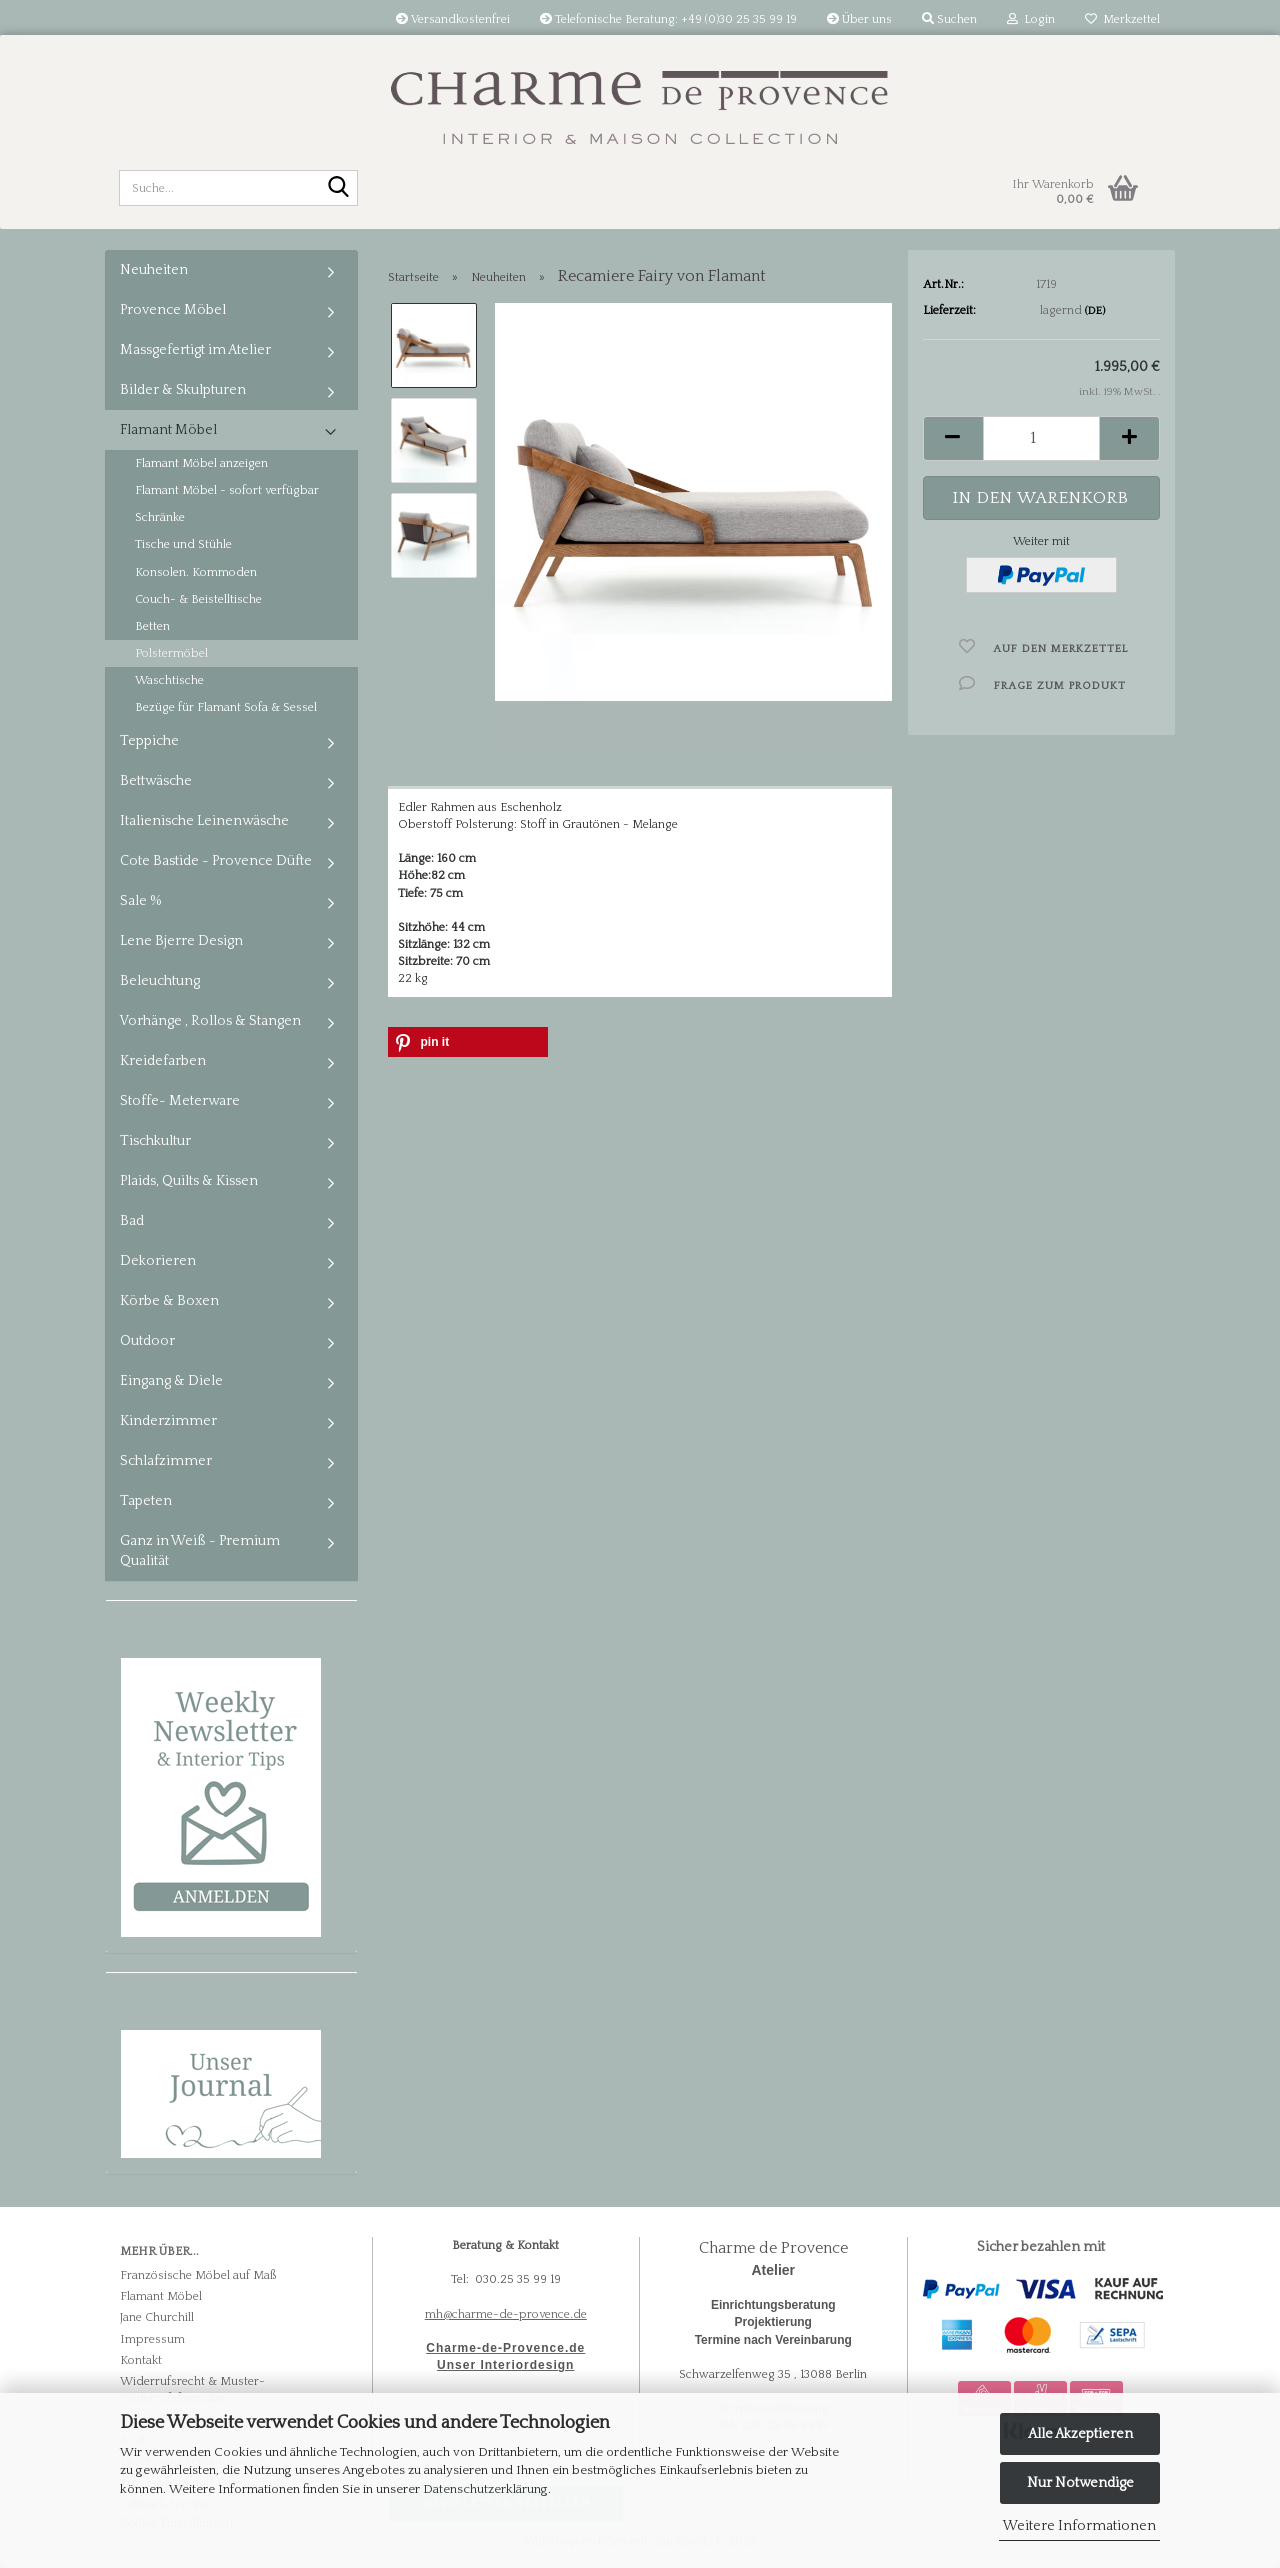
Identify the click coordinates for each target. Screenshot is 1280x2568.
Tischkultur (155, 1141)
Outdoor (147, 1341)
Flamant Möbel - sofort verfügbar (227, 490)
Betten (152, 626)
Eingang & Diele (171, 1381)
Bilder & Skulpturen (183, 390)
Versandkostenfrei (453, 19)
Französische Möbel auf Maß (198, 2275)
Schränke (160, 517)
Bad (132, 1221)
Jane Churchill (157, 2317)
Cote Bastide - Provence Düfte (216, 861)
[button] (953, 438)
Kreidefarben (163, 1061)
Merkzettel (1122, 19)
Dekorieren (158, 1261)
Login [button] (1031, 19)
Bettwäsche (156, 781)
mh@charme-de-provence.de (506, 2314)
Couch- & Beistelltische (198, 599)
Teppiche (149, 741)
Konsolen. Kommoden (196, 572)
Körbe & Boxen (169, 1301)
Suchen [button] (949, 19)
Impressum (152, 2339)
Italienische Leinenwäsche (204, 821)
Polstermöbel (171, 653)
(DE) (1095, 311)
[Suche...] (339, 189)
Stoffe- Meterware (180, 1101)
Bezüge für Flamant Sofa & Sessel (226, 707)
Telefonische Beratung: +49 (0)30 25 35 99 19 (668, 19)
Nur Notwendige (1080, 2483)
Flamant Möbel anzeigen (201, 463)
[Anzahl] (1041, 438)
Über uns (859, 19)
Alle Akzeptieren (1080, 2434)
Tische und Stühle (183, 544)
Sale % (141, 901)
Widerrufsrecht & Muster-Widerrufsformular (192, 2390)
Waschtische (169, 680)
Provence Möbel (173, 310)
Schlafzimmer (166, 1461)
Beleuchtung (160, 981)
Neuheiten (154, 270)
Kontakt (141, 2360)
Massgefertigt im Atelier (195, 350)
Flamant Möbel (168, 430)
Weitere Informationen (1079, 2526)
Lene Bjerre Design (181, 941)
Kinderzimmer (168, 1421)
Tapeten (146, 1501)
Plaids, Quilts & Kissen (189, 1181)
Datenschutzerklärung (485, 2489)
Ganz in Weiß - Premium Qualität (200, 1551)
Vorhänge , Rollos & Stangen (210, 1021)
